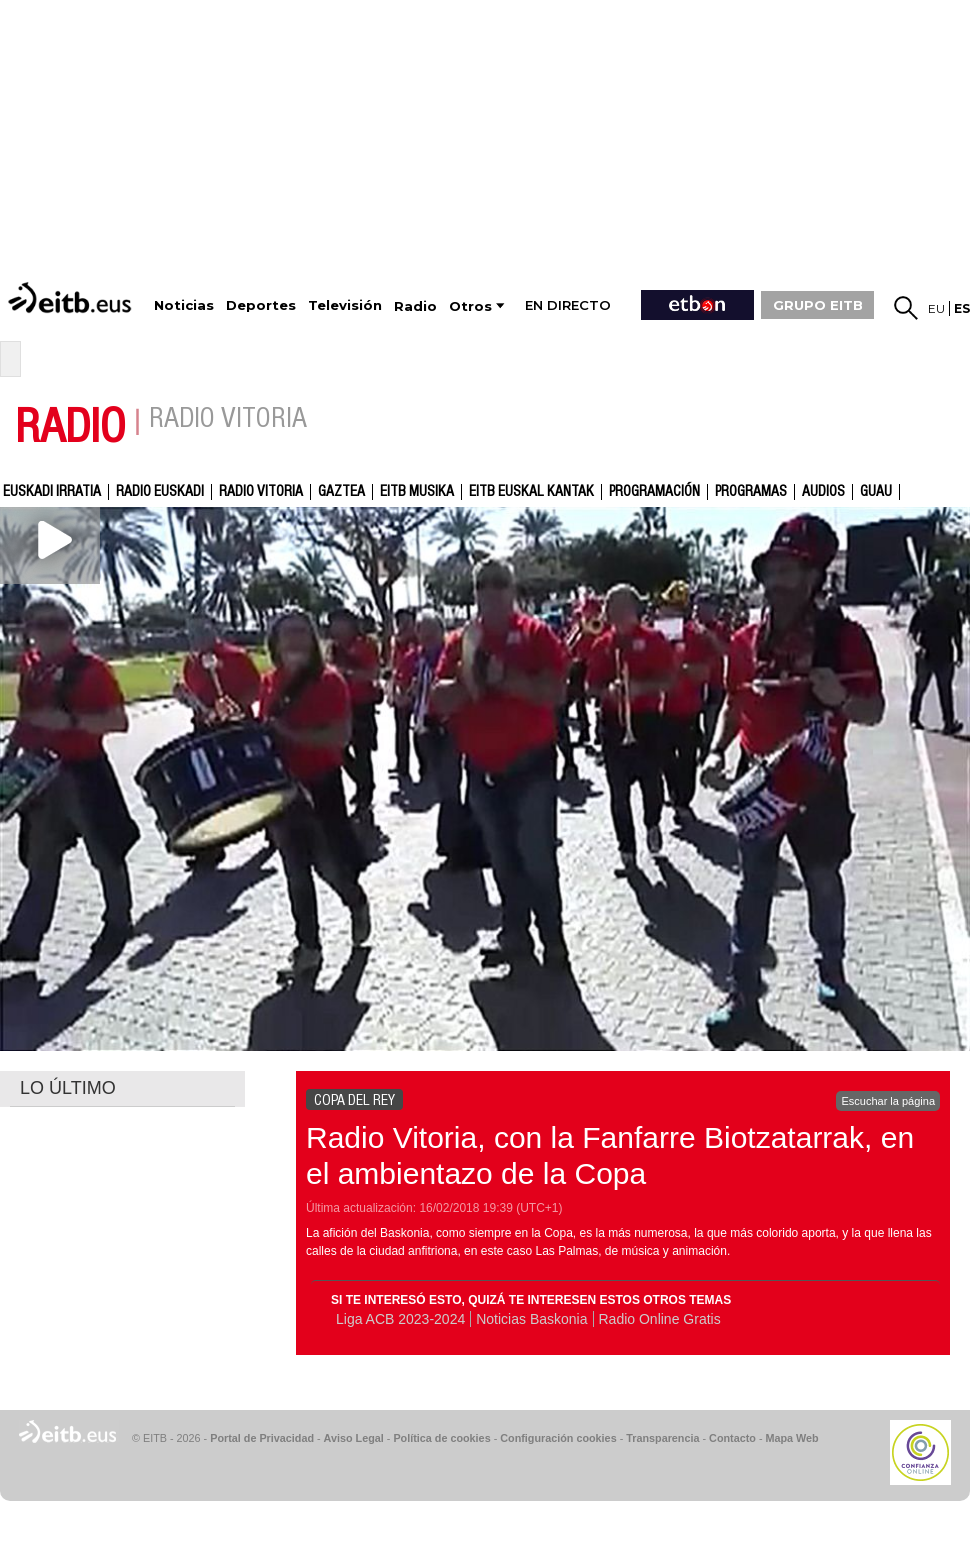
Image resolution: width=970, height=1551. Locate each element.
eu (936, 308)
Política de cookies (441, 1438)
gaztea (341, 492)
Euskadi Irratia (52, 492)
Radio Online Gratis (660, 1319)
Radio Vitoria (261, 492)
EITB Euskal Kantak (531, 492)
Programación (654, 492)
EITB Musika (417, 492)
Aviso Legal (354, 1438)
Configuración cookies (558, 1438)
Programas (751, 492)
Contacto (732, 1438)
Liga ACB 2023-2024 (400, 1319)
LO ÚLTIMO (68, 1088)
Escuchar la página (888, 1101)
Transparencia (662, 1438)
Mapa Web (791, 1438)
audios (823, 492)
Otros (470, 306)
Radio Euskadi (160, 492)
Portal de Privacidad (262, 1438)
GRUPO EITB (818, 305)
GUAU (876, 492)
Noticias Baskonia (531, 1319)
